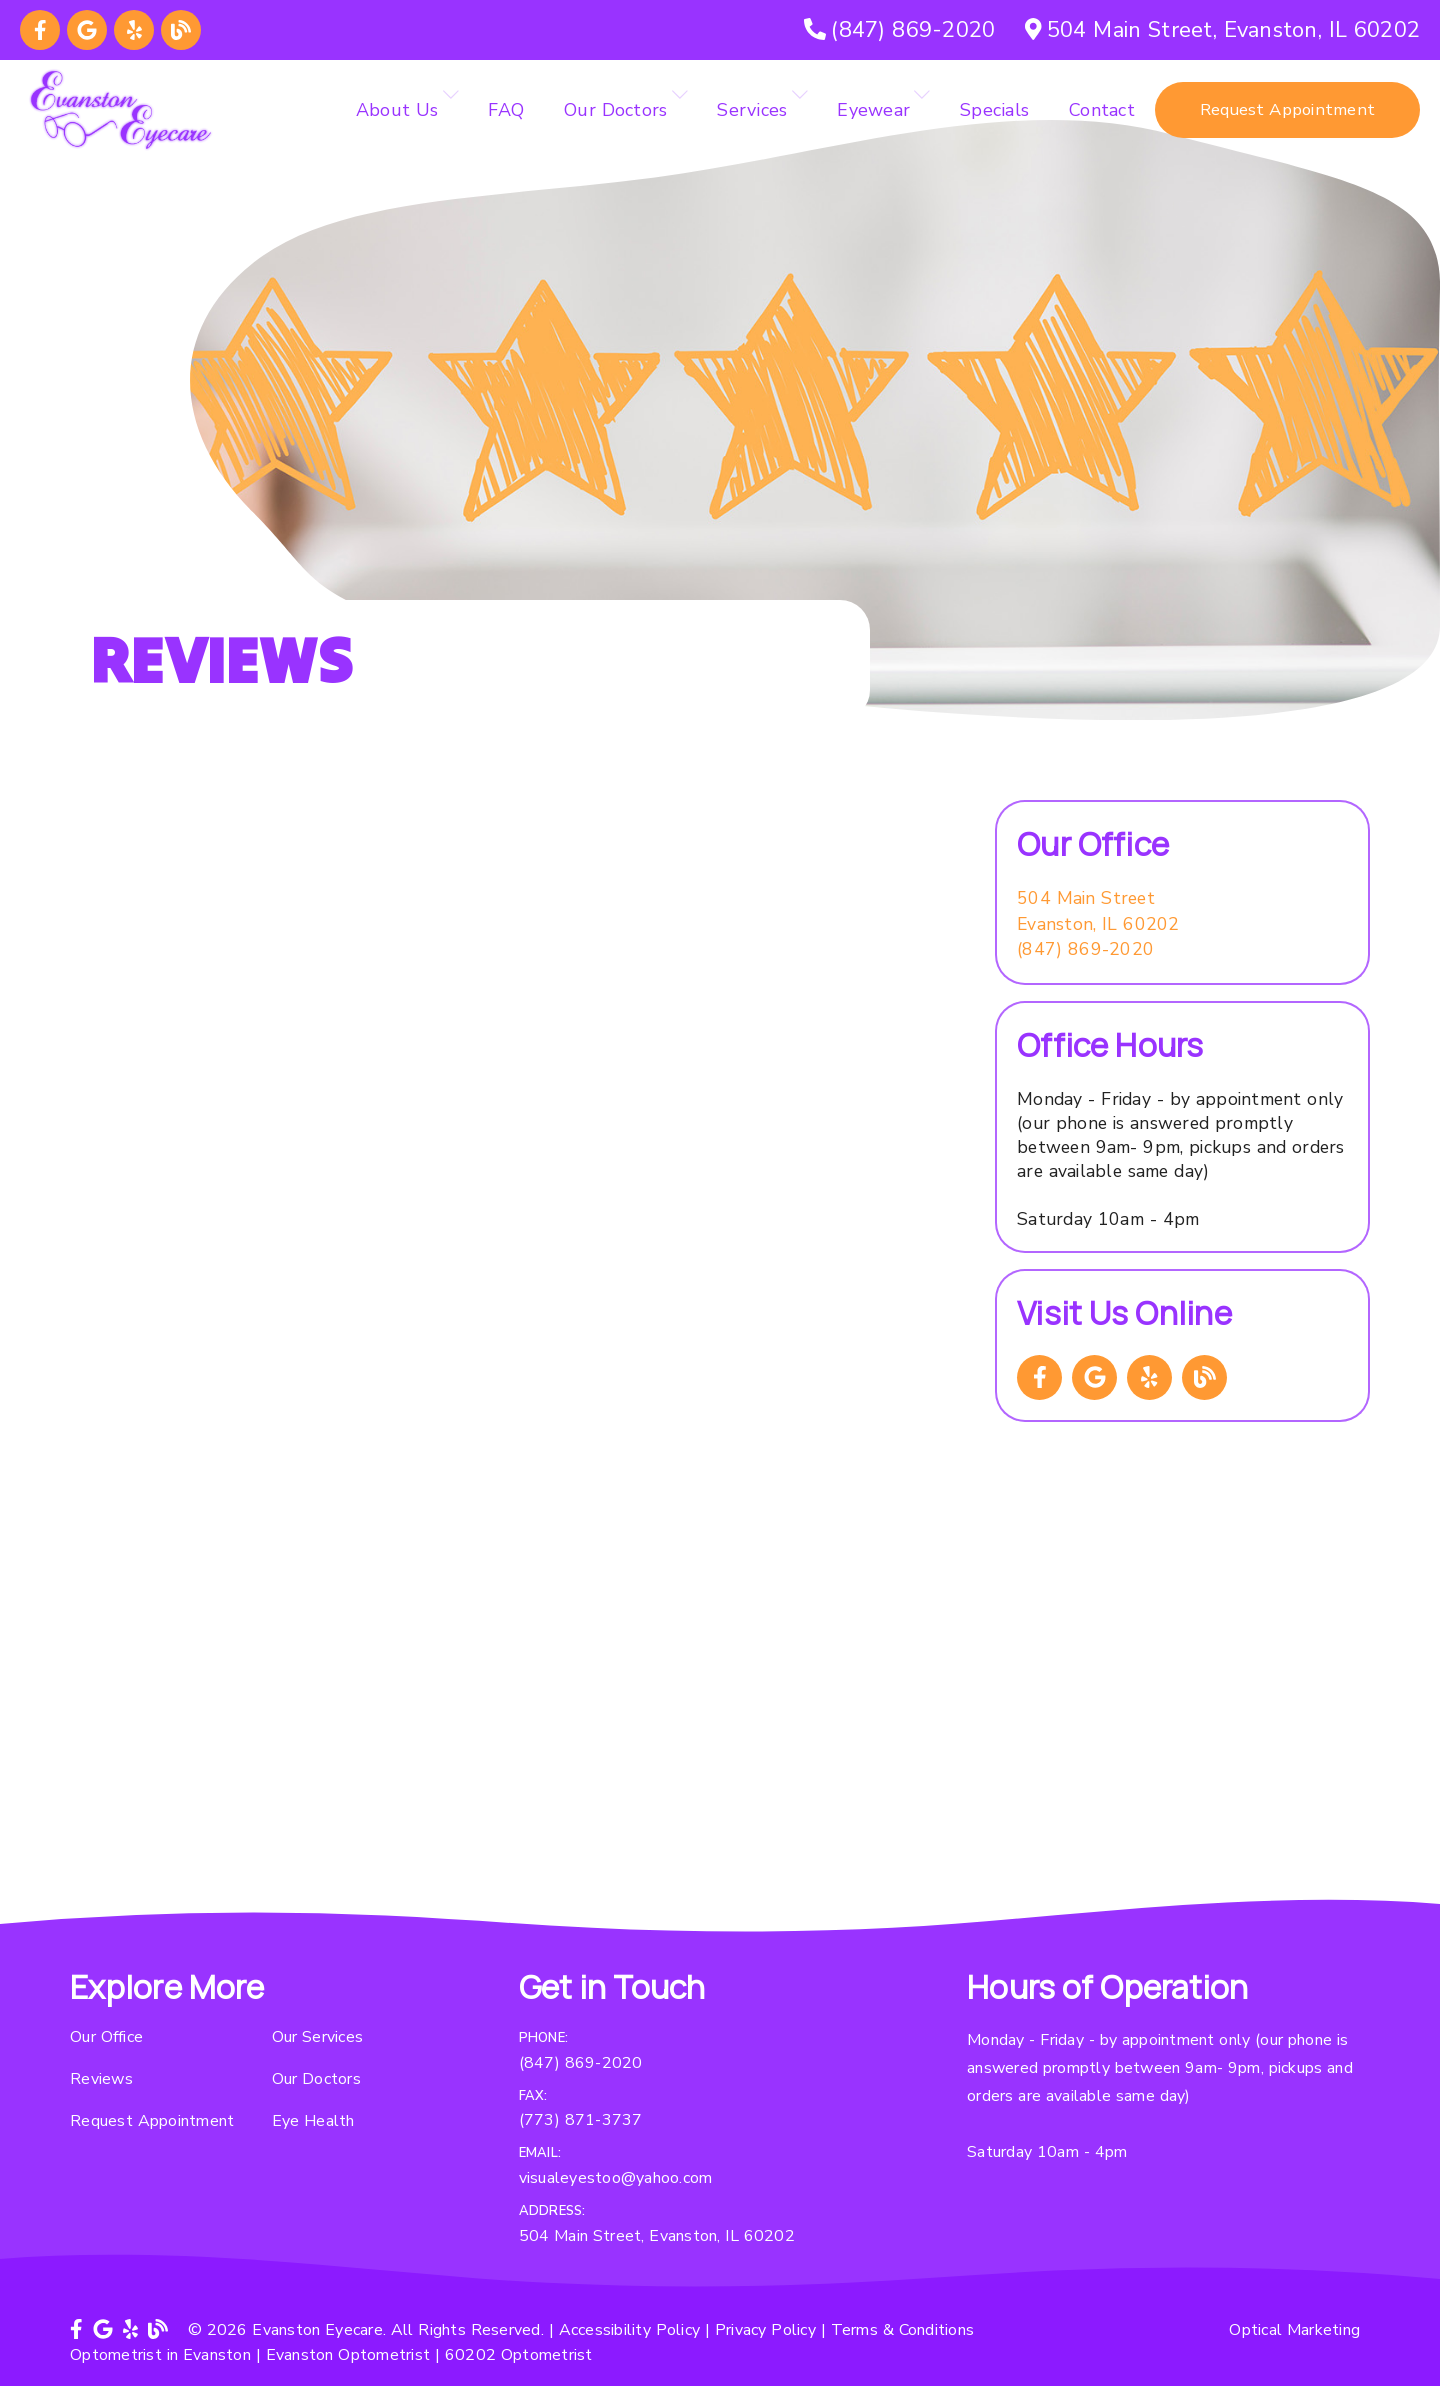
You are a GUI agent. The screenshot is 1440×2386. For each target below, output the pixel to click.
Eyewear (873, 110)
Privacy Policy (765, 2330)
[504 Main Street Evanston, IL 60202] (1098, 911)
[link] (40, 30)
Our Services (318, 2037)
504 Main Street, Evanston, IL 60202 (657, 2236)
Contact (1102, 110)
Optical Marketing (1294, 2330)
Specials (994, 110)
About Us (397, 110)
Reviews (101, 2079)
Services (752, 110)
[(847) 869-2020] (899, 30)
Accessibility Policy (630, 2330)
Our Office (106, 2037)
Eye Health (313, 2121)
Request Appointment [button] (1287, 109)
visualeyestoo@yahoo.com (616, 2178)
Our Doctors (615, 110)
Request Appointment (152, 2121)
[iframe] (720, 1697)
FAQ (506, 110)
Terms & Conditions (903, 2330)
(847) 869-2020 (1085, 949)
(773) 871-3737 (581, 2120)
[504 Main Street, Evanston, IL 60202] (1222, 30)
